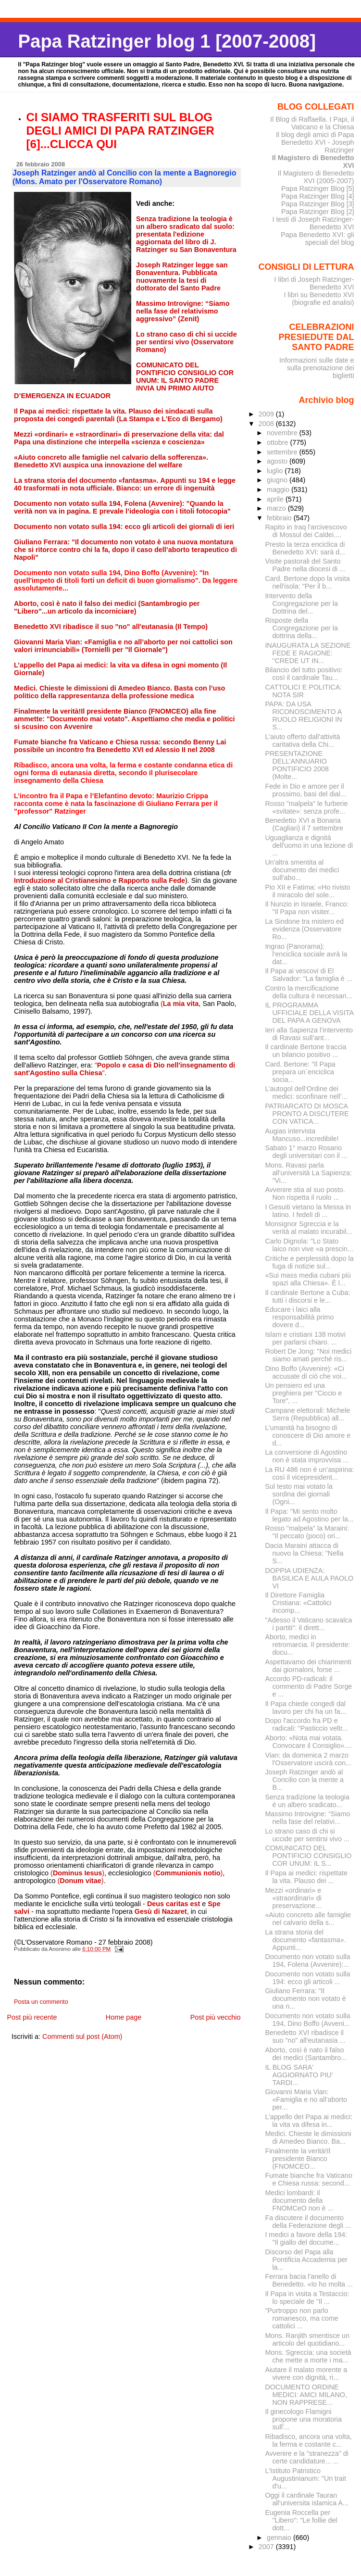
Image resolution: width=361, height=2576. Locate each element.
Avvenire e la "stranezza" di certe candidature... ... (306, 2457)
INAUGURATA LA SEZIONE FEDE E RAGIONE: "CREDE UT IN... (307, 653)
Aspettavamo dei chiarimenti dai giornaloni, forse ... (308, 1665)
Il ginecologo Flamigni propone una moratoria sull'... (303, 2419)
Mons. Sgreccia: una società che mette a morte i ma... (308, 2356)
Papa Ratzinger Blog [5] (317, 188)
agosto (278, 461)
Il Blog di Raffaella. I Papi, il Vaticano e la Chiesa (312, 123)
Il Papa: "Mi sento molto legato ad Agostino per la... (309, 1515)
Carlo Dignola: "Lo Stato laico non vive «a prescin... (309, 1245)
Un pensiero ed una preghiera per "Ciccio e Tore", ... (303, 1393)
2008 (267, 423)
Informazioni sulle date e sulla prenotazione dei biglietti (316, 367)
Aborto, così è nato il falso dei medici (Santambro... (306, 2053)
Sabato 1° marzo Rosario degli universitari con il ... (306, 1151)
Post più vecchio (215, 2017)
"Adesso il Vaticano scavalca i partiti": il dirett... (308, 1624)
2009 (267, 414)
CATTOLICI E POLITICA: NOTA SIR (303, 691)
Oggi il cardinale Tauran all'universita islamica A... (306, 2499)
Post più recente (32, 2017)
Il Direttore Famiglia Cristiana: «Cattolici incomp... (298, 1602)
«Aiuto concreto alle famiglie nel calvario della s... (308, 1918)
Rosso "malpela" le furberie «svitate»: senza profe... (306, 807)
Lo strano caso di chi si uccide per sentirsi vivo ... (307, 1835)
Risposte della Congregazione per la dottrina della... (301, 628)
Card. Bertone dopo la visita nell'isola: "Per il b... (307, 582)
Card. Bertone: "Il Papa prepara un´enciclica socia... (300, 1071)
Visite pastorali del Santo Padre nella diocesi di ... (305, 565)
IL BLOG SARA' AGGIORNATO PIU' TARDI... (299, 2074)
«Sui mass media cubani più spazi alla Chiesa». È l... (308, 1279)
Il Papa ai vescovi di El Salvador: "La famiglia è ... (308, 974)
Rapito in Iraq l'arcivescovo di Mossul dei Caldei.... (306, 531)
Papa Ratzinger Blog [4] (317, 196)
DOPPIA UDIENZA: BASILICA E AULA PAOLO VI (309, 1578)
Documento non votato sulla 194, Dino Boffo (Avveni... (307, 2019)
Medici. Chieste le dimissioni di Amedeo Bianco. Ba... (308, 2137)
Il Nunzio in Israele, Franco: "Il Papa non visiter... (307, 908)
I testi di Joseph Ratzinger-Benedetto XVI (313, 223)
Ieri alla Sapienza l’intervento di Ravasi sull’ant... (309, 1034)
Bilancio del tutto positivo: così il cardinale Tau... (303, 673)
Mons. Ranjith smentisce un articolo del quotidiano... (307, 2339)
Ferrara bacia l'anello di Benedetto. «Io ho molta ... (309, 2280)
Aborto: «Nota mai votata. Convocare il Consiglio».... (308, 1741)
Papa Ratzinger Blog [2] (317, 211)
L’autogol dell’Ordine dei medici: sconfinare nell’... (306, 1092)
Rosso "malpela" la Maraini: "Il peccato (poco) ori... (307, 1532)
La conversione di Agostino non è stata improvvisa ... (307, 1456)
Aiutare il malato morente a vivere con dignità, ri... (306, 2373)
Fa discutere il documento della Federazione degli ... (308, 2221)
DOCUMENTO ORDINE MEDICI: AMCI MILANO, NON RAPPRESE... (306, 2394)
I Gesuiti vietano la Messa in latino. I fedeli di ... (308, 1211)
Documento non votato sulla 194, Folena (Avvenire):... (307, 1960)
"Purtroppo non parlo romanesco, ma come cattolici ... (301, 2318)
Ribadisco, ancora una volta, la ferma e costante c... (308, 2440)
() (77, 1873)
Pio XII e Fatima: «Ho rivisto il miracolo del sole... (307, 891)
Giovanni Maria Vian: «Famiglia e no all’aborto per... (306, 2099)
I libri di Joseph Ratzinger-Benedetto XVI (314, 283)
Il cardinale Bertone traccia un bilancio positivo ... (305, 1050)
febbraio (280, 518)
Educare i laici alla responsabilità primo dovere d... (299, 1317)
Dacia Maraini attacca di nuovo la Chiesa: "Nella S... (304, 1553)
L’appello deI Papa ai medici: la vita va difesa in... (308, 2120)
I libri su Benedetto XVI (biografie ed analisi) (319, 298)
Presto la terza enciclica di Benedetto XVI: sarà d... (305, 548)
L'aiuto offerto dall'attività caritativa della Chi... (302, 740)
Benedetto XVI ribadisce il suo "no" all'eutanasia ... (305, 2036)
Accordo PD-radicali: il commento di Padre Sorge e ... (308, 1686)
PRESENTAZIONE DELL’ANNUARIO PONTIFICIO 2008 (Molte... (296, 765)
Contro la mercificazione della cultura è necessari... (308, 992)
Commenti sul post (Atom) (82, 2036)
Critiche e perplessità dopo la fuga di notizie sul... (309, 1262)
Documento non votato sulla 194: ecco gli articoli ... (307, 1977)
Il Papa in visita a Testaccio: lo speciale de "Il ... (307, 2297)
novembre (283, 433)
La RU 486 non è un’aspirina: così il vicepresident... (309, 1473)
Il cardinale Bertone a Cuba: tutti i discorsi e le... (307, 1296)
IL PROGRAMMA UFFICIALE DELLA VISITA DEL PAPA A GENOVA (309, 1012)
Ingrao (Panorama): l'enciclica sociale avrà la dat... (306, 954)
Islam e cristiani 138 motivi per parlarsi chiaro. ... (305, 1338)
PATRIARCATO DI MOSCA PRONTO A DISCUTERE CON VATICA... (307, 1113)
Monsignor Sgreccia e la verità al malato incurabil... (308, 1227)
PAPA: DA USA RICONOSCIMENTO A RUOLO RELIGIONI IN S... (303, 715)
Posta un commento (41, 2001)
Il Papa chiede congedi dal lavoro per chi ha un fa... (305, 1707)
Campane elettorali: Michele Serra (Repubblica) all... (307, 1414)
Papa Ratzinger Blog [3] (317, 204)
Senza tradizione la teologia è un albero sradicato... (307, 1801)
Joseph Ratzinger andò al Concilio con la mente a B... (304, 1779)
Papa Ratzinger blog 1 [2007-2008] (167, 41)
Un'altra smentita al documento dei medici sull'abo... (302, 869)
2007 (267, 2547)
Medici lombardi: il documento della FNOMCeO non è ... (299, 2200)
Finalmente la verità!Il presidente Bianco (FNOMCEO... (297, 2158)
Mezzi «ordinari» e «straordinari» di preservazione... (293, 1898)
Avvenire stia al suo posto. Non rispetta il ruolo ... (305, 1193)
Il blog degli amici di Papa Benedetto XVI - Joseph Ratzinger (315, 142)
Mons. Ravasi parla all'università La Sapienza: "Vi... (308, 1172)
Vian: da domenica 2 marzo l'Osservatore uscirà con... (308, 1759)
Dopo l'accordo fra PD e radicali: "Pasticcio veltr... (306, 1724)
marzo (277, 508)
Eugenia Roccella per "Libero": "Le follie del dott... (301, 2520)
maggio (279, 489)
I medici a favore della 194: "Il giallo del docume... (306, 2238)
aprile (276, 499)
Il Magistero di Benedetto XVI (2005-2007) (316, 177)
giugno (278, 480)
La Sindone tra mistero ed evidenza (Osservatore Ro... (304, 929)
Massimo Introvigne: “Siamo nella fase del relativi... (307, 1817)
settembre (283, 452)
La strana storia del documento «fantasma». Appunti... (305, 1939)
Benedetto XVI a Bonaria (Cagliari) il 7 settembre (304, 824)
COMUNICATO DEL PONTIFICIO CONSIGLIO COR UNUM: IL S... (308, 1855)
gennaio (280, 2537)
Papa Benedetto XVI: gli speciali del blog (317, 238)
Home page (123, 2017)
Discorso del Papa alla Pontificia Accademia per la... (306, 2259)
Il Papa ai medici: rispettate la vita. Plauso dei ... (306, 1877)
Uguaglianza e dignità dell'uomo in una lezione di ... (309, 845)
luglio (276, 471)
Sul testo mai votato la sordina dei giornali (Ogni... (299, 1494)
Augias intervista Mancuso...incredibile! (301, 1135)
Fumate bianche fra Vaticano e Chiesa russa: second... (308, 2179)
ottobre (278, 442)
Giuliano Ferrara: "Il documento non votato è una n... (305, 1998)
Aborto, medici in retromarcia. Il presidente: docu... (307, 1644)
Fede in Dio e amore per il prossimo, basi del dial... (305, 790)
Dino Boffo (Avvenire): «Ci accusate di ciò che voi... (306, 1372)
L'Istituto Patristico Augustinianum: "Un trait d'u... (305, 2478)
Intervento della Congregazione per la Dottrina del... (301, 603)
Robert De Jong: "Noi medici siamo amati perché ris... (308, 1355)
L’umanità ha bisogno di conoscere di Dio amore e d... (307, 1435)
